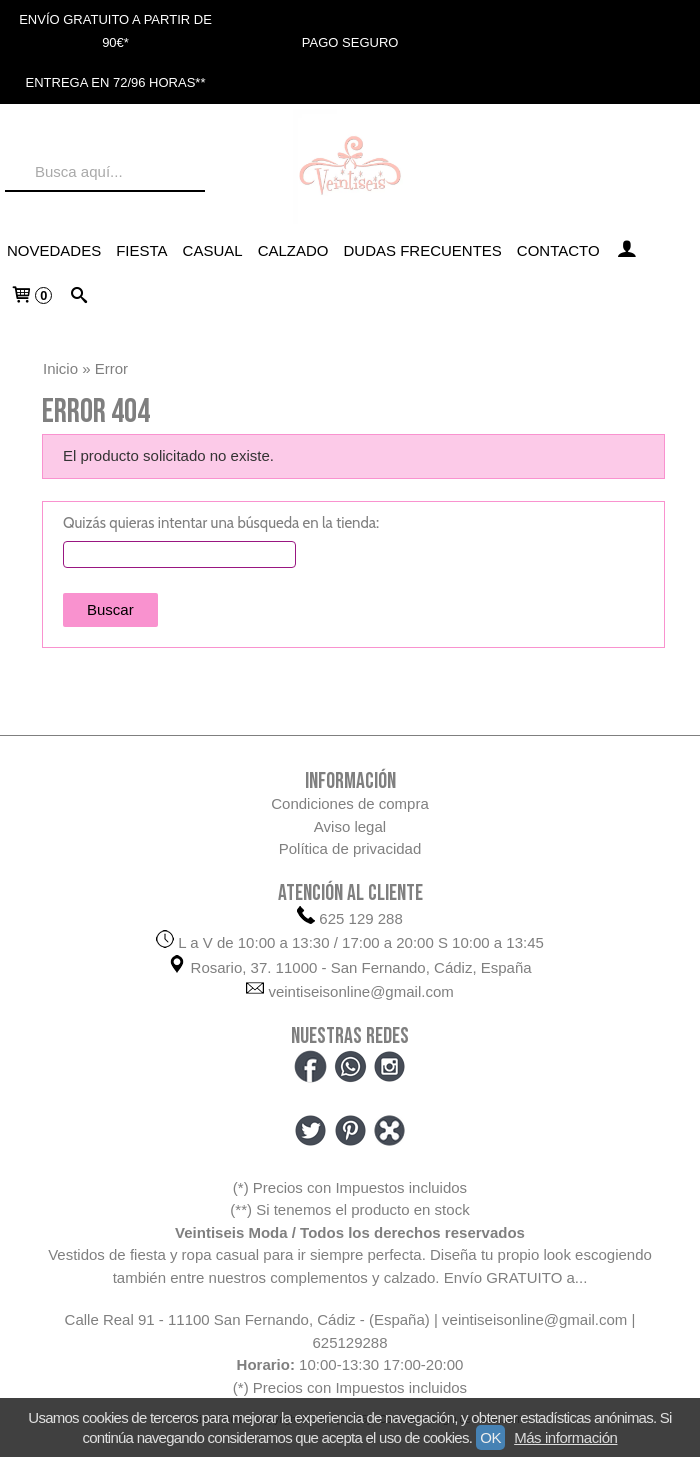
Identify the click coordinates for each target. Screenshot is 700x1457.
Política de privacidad (350, 848)
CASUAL (213, 250)
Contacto (558, 250)
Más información (565, 1437)
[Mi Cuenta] (626, 251)
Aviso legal (350, 826)
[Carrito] (31, 297)
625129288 (349, 1342)
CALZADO (293, 250)
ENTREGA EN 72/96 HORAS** (116, 82)
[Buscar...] (78, 297)
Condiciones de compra (350, 803)
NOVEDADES (54, 250)
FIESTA (141, 250)
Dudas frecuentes (423, 250)
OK (490, 1437)
